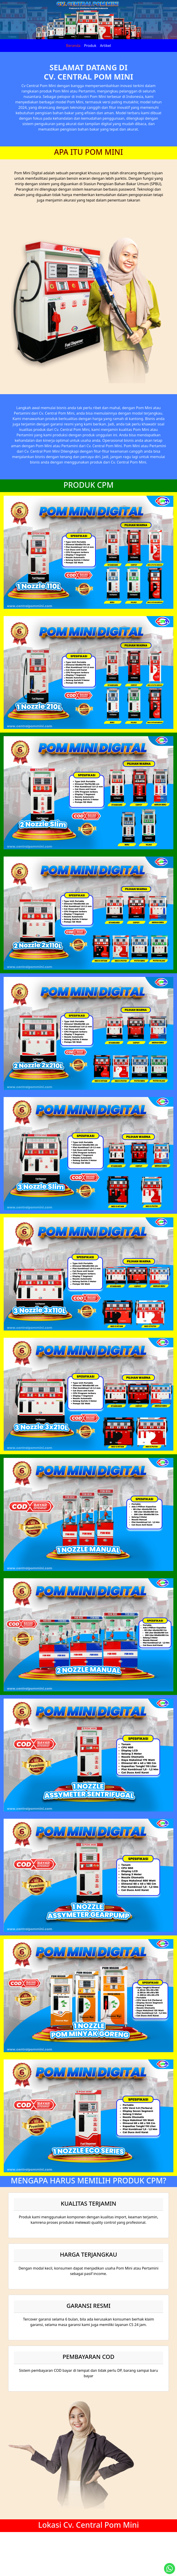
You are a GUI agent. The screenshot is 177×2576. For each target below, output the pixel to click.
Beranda (73, 45)
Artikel (105, 45)
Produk (90, 45)
